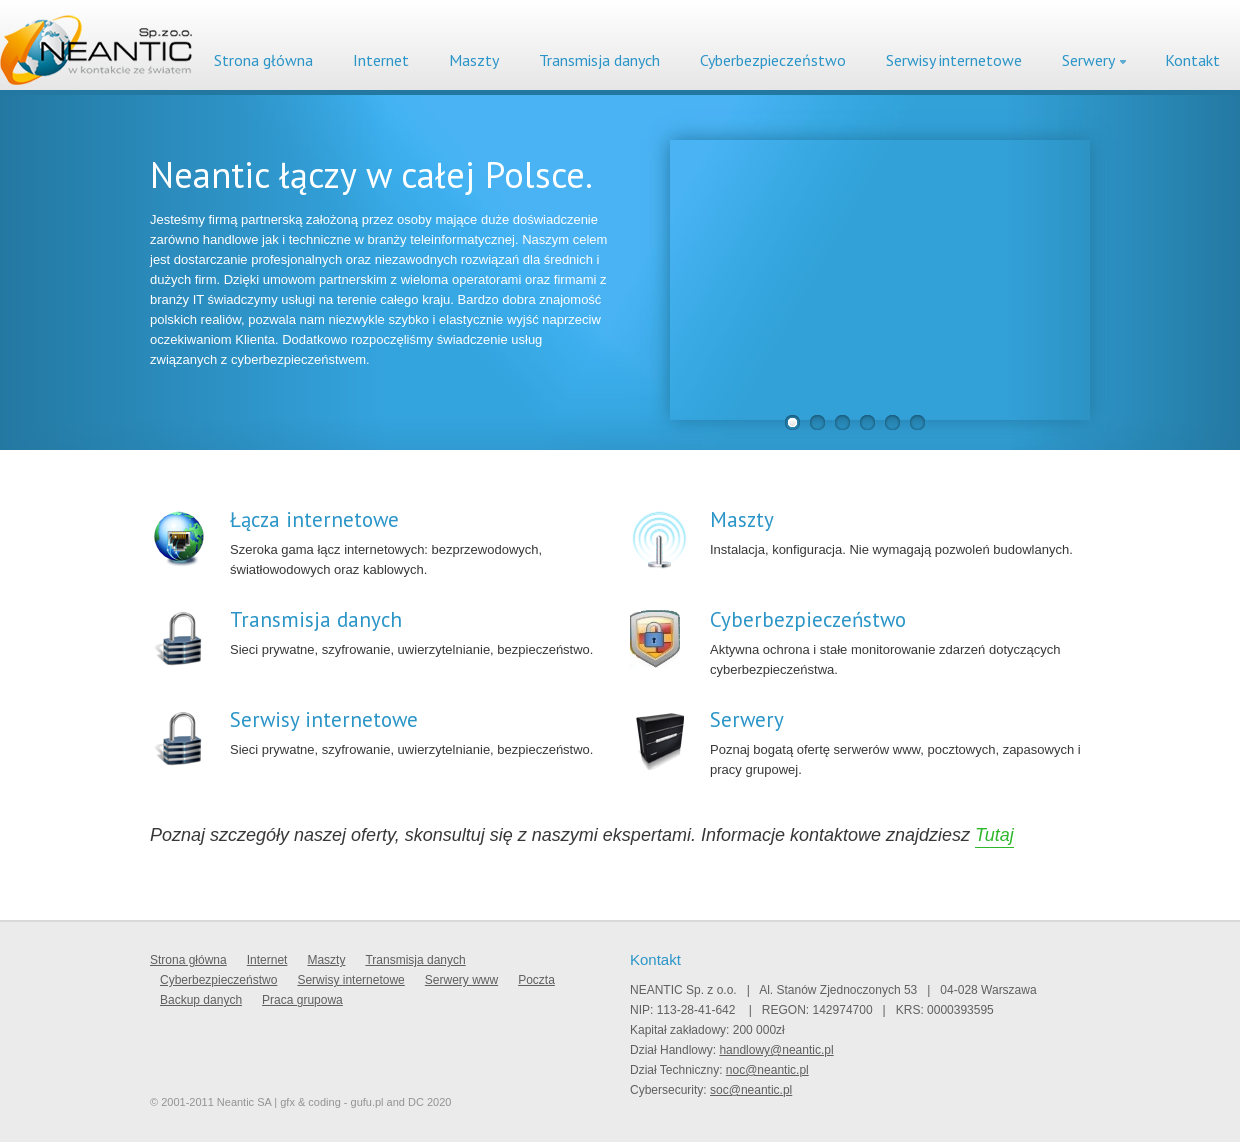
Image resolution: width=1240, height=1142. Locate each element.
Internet (381, 60)
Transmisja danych (599, 60)
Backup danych (201, 1000)
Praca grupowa (302, 1000)
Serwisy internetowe (954, 60)
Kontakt (1192, 60)
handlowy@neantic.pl (776, 1050)
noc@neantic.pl (767, 1070)
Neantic (96, 50)
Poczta (536, 980)
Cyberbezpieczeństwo (773, 60)
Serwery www (461, 980)
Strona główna (263, 60)
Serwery (1088, 60)
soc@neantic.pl (751, 1090)
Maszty (474, 60)
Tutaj (994, 835)
